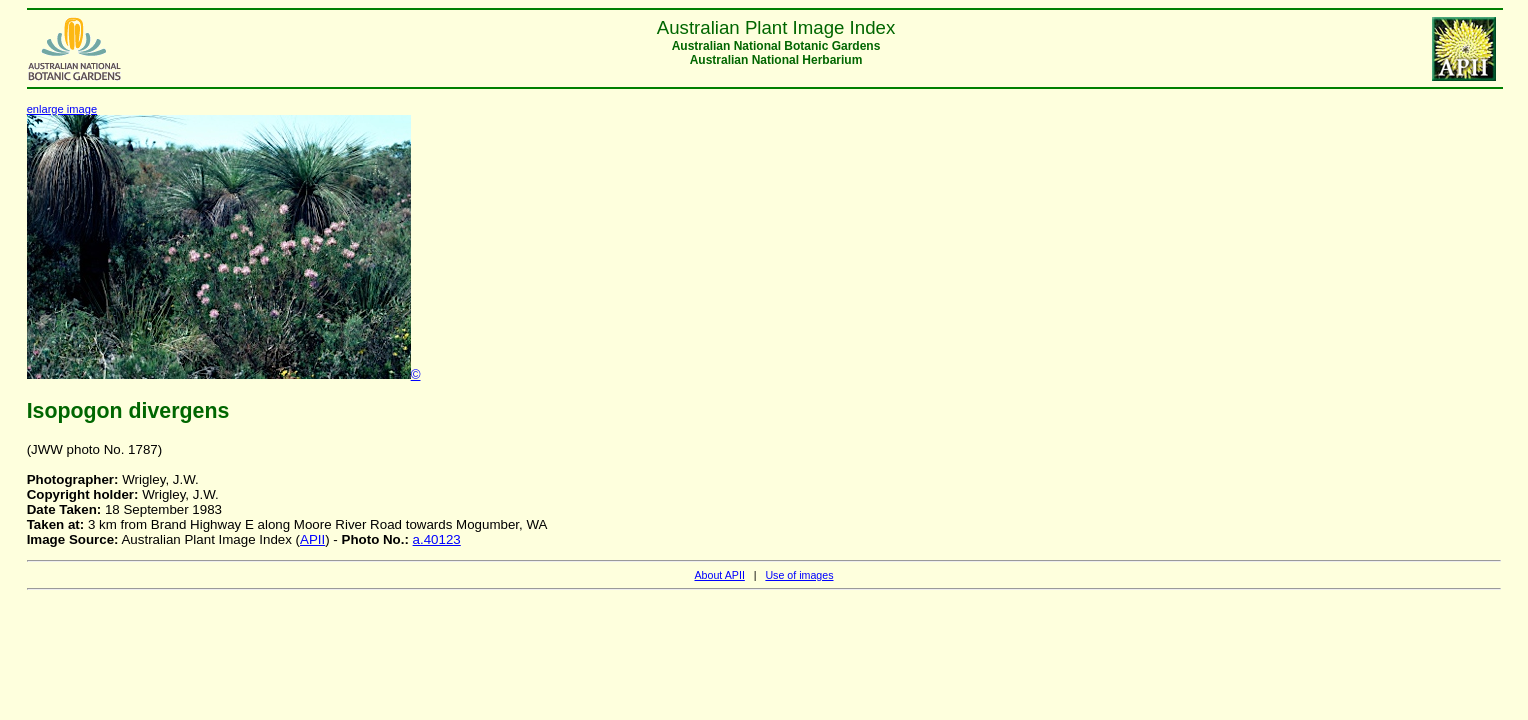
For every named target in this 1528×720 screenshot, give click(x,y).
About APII (719, 575)
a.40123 (437, 539)
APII (312, 539)
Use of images (799, 575)
